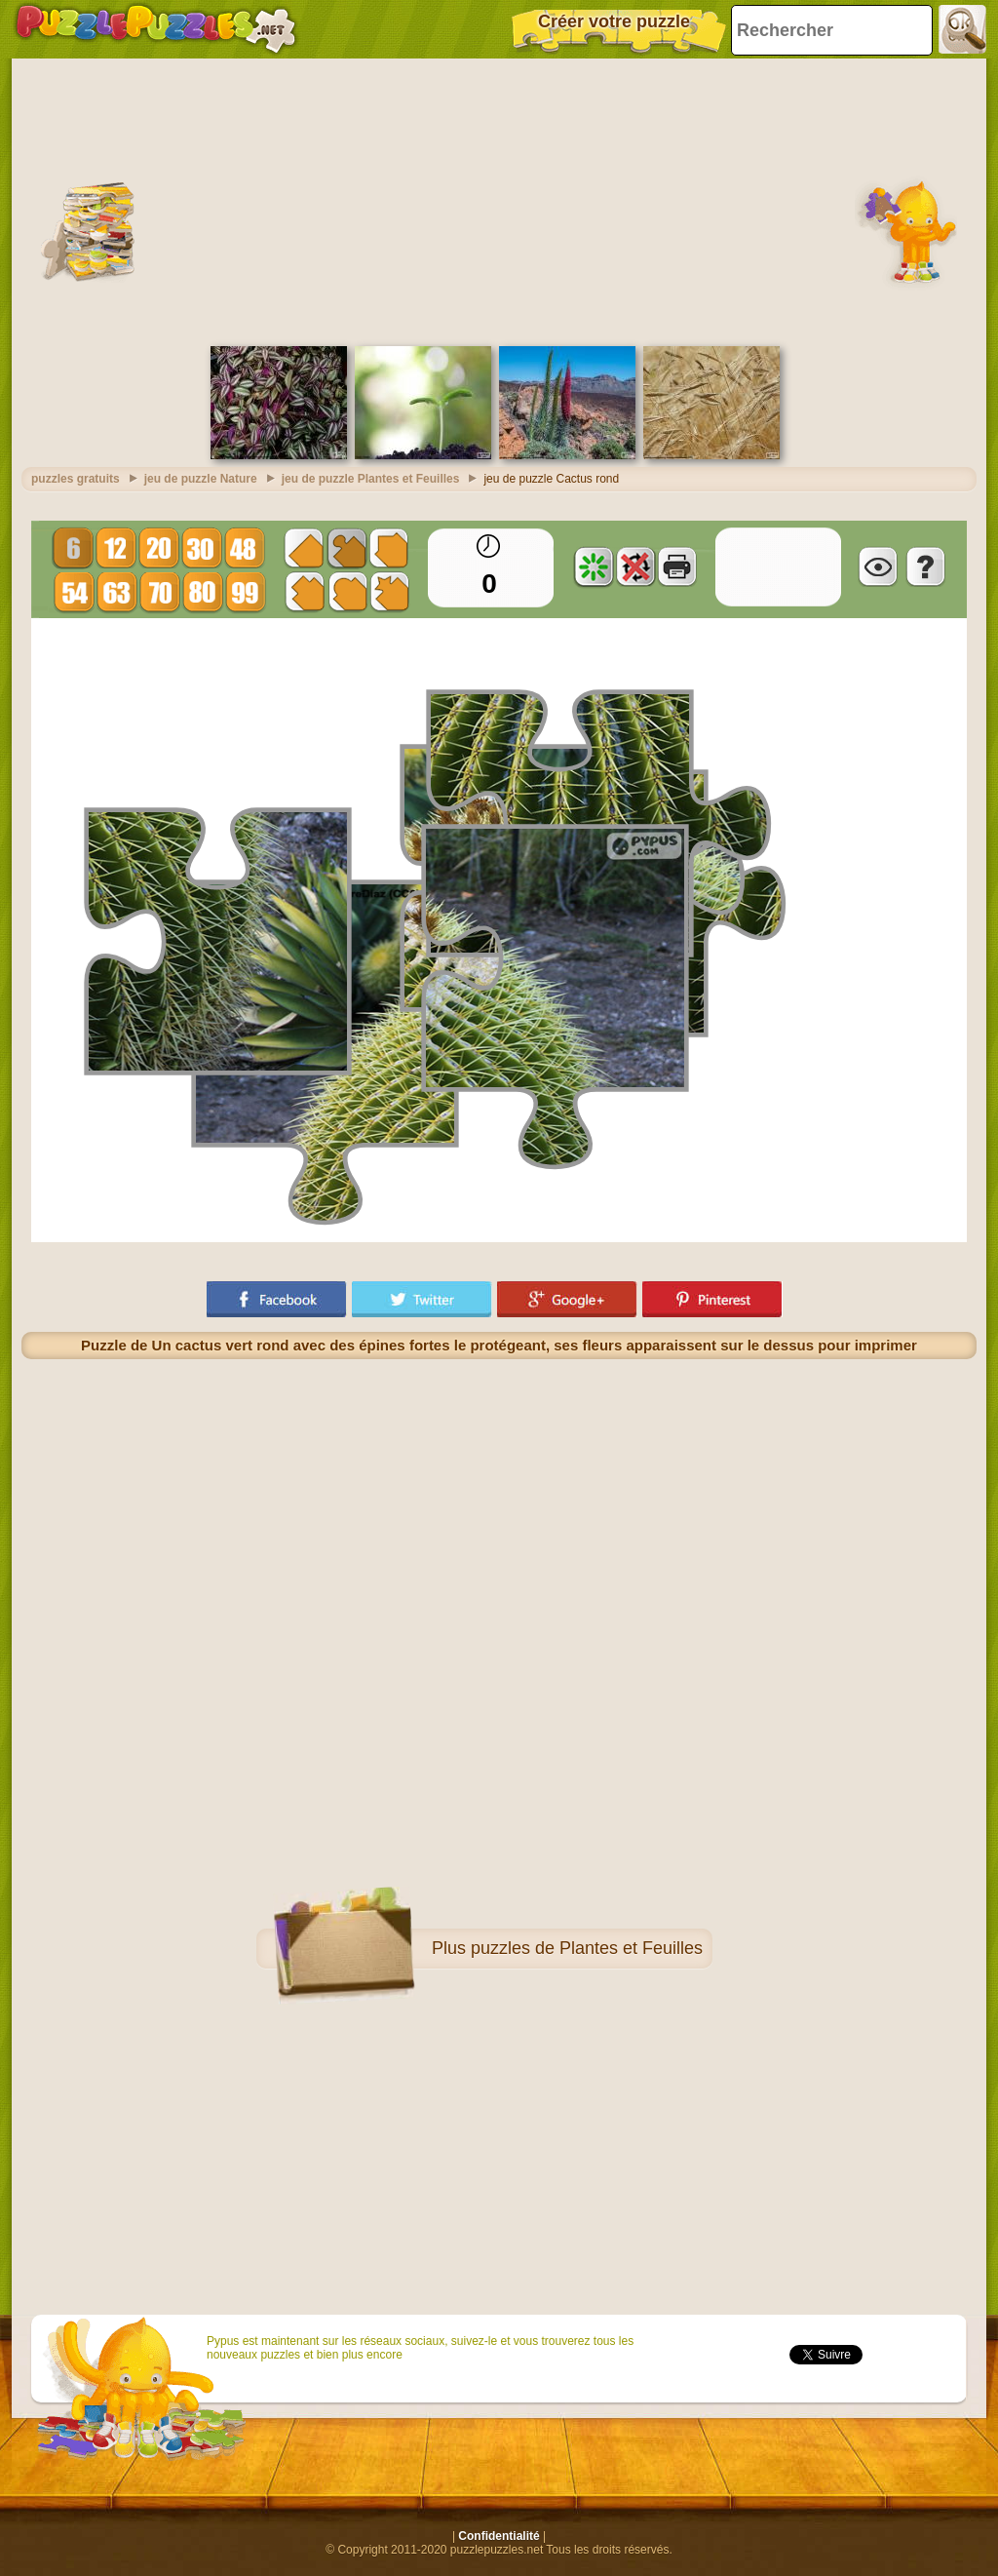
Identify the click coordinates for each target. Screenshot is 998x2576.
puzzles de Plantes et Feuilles (587, 1948)
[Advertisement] (499, 199)
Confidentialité (498, 2536)
